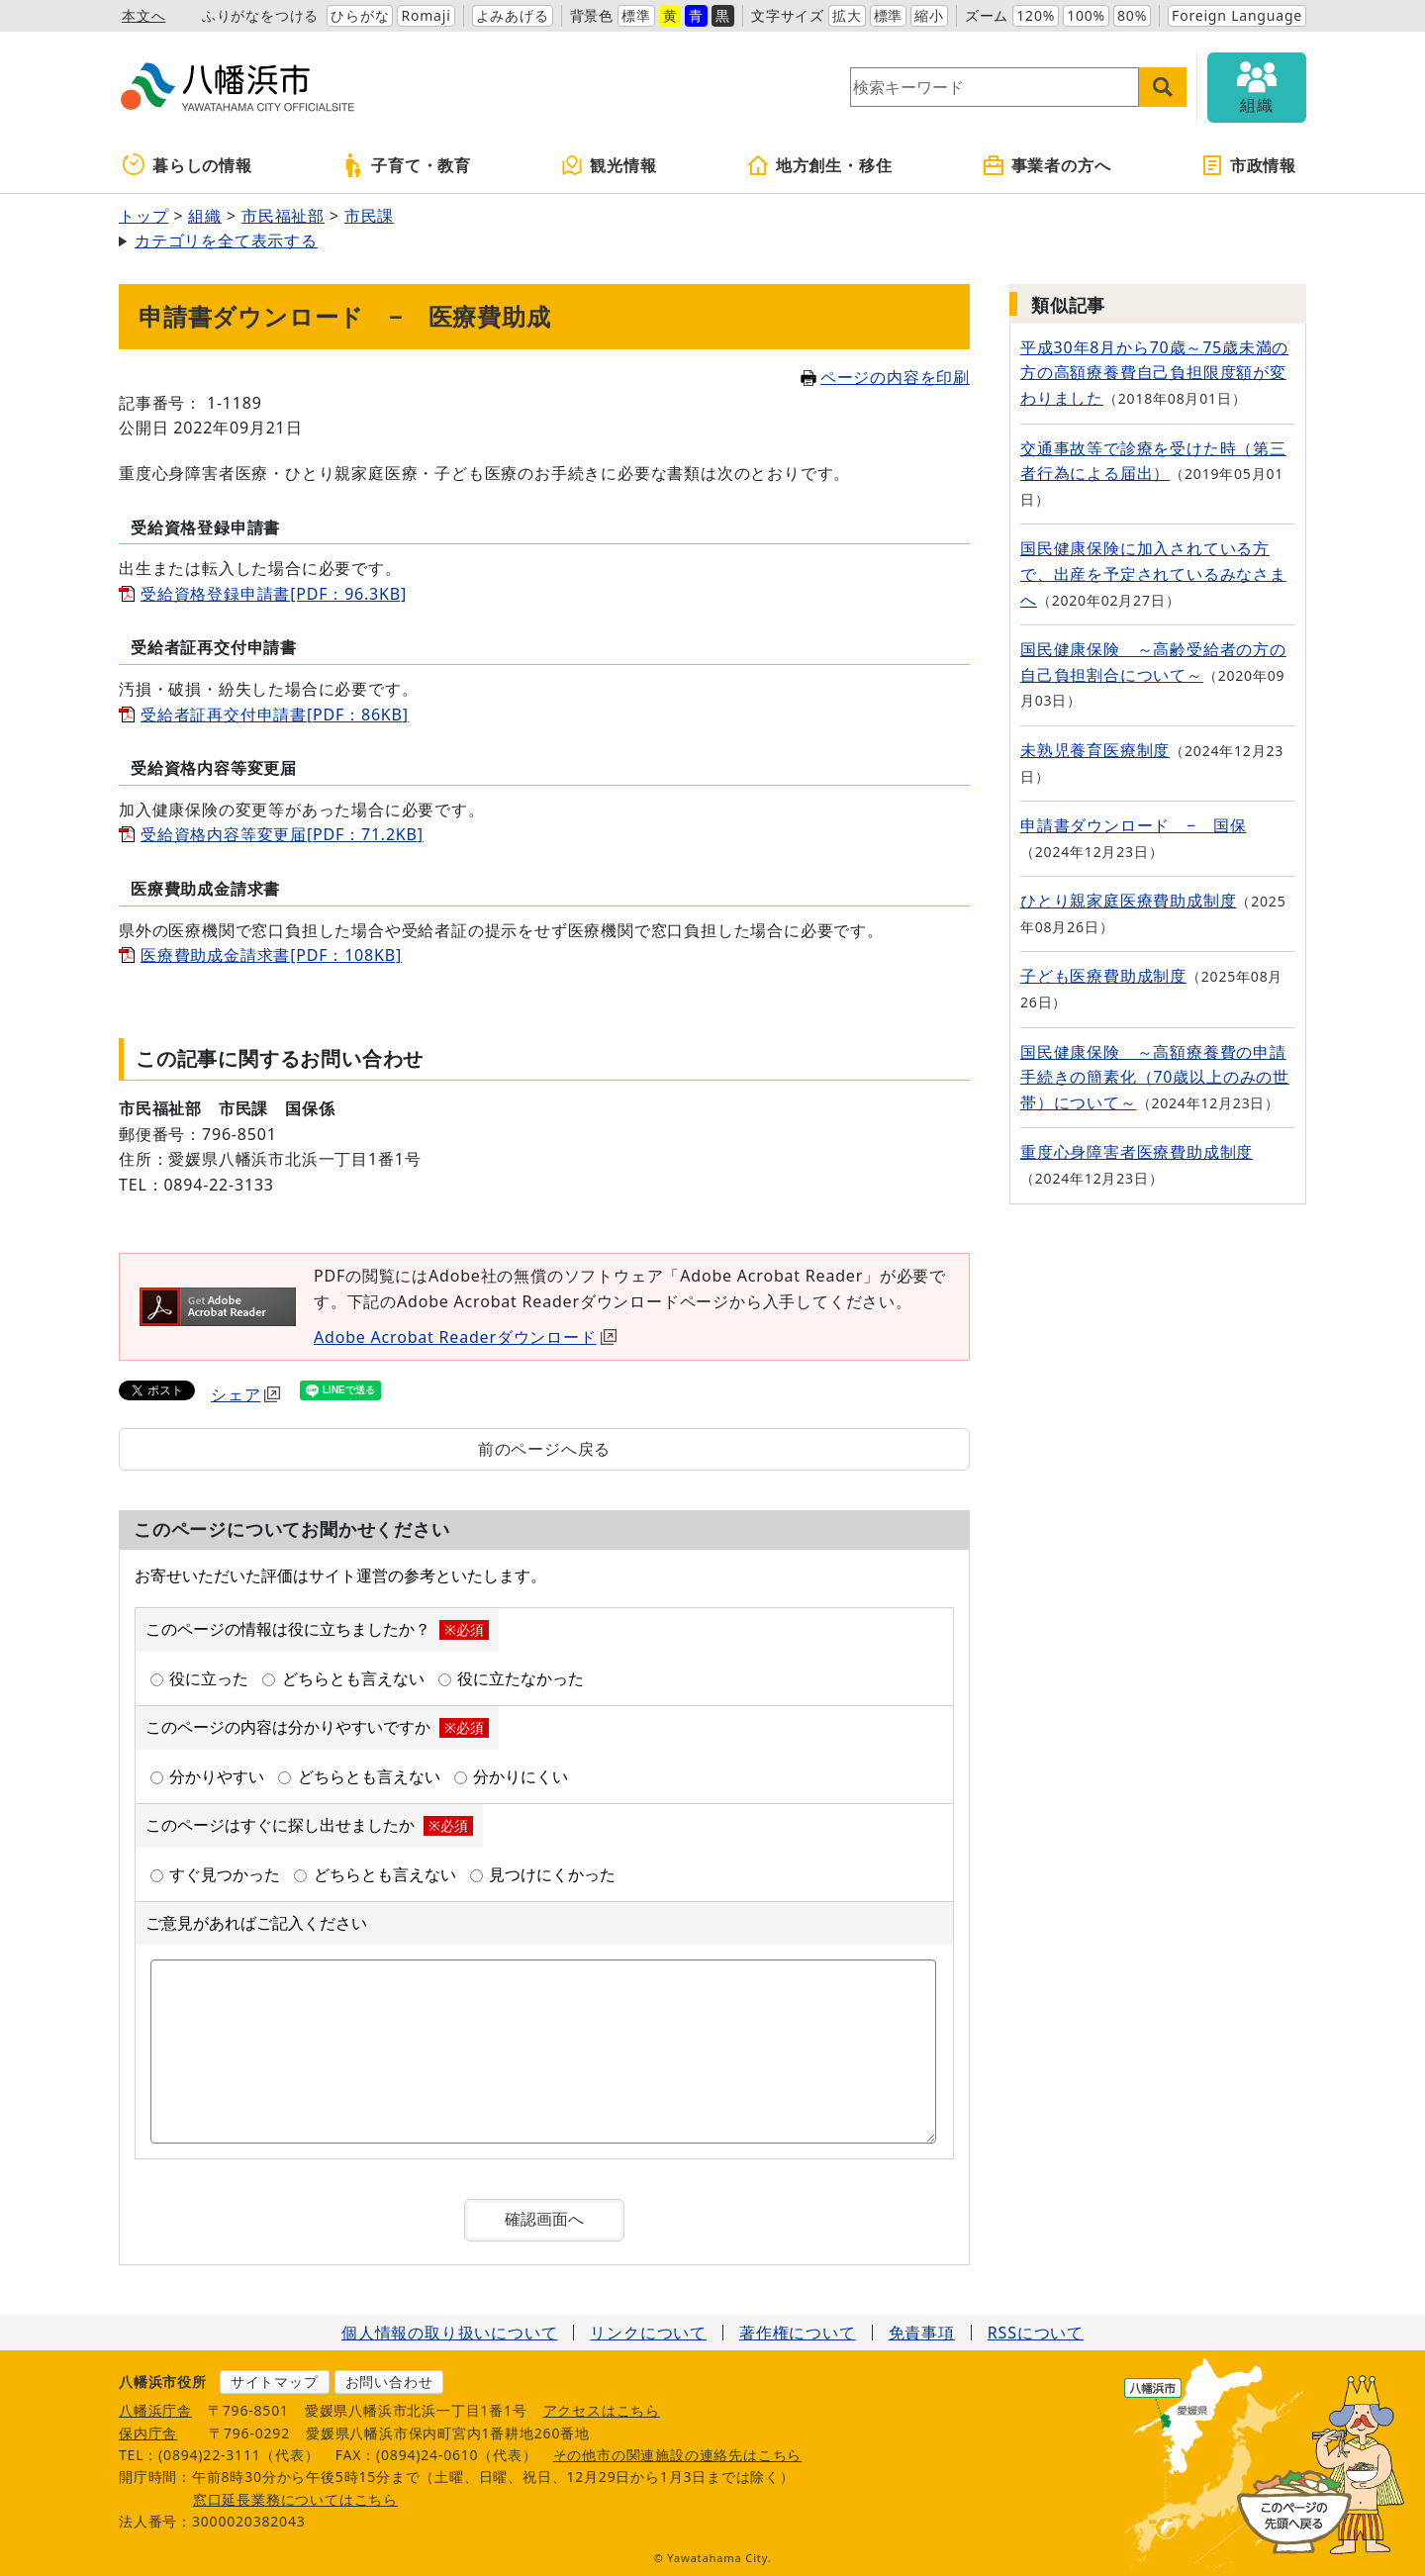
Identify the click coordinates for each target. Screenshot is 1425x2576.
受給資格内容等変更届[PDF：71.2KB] (282, 834)
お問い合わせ (389, 2381)
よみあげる (512, 15)
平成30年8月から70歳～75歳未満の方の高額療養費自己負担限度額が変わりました (1154, 372)
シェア (245, 1394)
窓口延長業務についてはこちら (295, 2499)
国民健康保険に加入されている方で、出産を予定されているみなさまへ (1153, 573)
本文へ (143, 15)
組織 (205, 216)
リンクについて (648, 2332)
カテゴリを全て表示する (226, 240)
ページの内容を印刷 (885, 377)
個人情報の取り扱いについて (449, 2332)
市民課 (369, 216)
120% (1035, 15)
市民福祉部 (283, 216)
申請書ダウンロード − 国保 (1133, 825)
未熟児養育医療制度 (1095, 750)
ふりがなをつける (260, 15)
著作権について (797, 2332)
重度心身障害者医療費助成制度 (1136, 1152)
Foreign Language (1237, 15)
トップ (143, 216)
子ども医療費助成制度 (1103, 976)
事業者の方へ (1046, 165)
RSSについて (1036, 2332)
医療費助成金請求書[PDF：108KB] (271, 955)
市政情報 (1248, 165)
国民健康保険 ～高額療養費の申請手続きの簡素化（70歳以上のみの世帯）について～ (1154, 1077)
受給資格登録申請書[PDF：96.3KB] (274, 594)
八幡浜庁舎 (155, 2410)
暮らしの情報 (187, 165)
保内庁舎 (148, 2433)
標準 (636, 15)
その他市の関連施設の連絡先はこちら (678, 2454)
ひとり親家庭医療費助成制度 (1128, 900)
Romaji (425, 15)
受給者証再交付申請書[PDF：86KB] (275, 714)
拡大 (847, 15)
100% (1086, 15)
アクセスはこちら (601, 2410)
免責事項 (922, 2332)
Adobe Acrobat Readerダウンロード (465, 1337)
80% (1132, 15)
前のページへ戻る (544, 1449)
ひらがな (360, 15)
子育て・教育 (406, 165)
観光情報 (608, 165)
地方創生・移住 (819, 165)
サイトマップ (275, 2381)
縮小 (929, 15)
